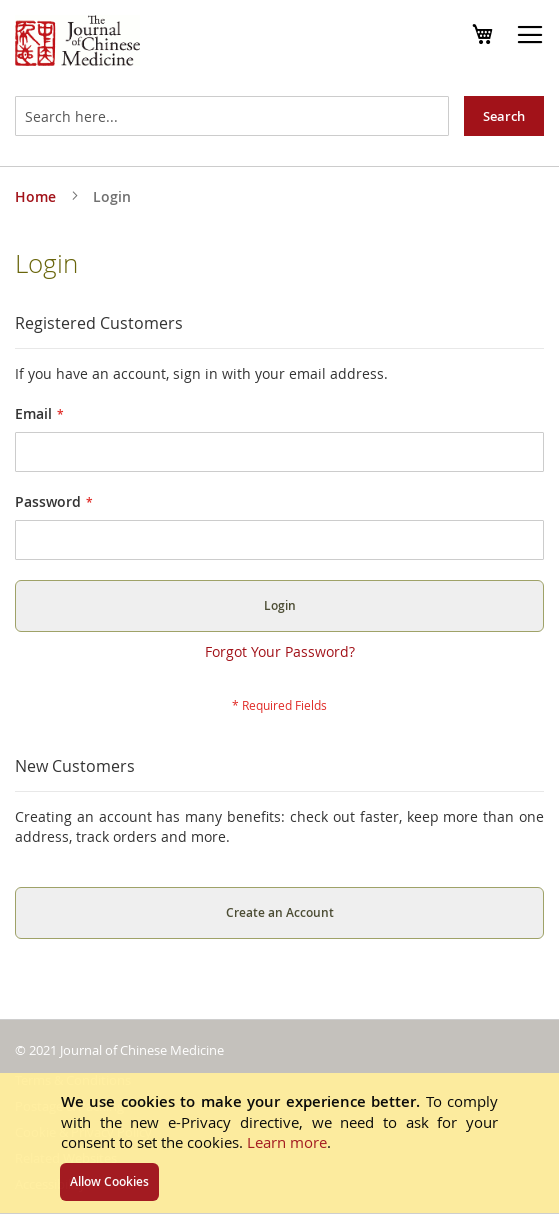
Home (37, 196)
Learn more (287, 1142)
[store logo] (77, 43)
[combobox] (232, 116)
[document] (279, 1143)
